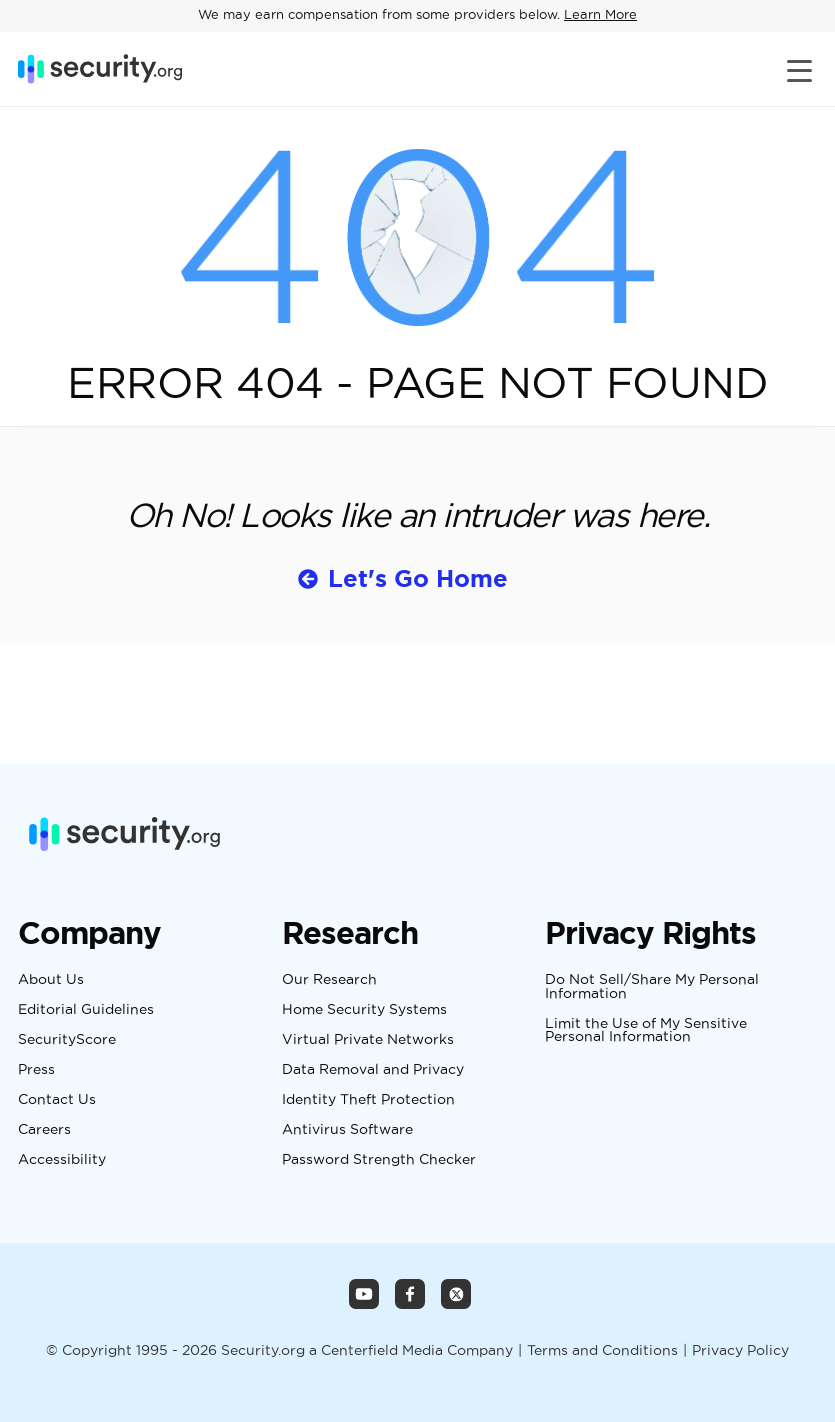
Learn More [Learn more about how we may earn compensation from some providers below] (600, 14)
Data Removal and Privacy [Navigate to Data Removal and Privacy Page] (373, 1070)
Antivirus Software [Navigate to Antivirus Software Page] (347, 1130)
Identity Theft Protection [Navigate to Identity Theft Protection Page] (368, 1100)
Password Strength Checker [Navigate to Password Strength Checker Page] (379, 1160)
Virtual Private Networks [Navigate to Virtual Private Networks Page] (368, 1040)
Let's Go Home (418, 578)
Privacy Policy (740, 1350)
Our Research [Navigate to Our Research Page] (329, 980)
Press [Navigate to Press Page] (36, 1070)
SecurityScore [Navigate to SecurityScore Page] (67, 1040)
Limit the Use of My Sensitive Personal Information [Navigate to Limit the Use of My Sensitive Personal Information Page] (646, 1030)
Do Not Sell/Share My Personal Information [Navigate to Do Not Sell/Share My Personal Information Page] (652, 986)
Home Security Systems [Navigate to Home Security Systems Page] (364, 1010)
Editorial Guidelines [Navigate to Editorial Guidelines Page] (86, 1010)
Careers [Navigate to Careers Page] (44, 1130)
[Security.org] (100, 69)
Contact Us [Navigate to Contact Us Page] (57, 1100)
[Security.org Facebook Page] (410, 1294)
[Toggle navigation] (802, 69)
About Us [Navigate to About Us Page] (51, 980)
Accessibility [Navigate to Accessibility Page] (62, 1160)
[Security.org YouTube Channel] (364, 1294)
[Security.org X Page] (456, 1294)
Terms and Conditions (602, 1350)
